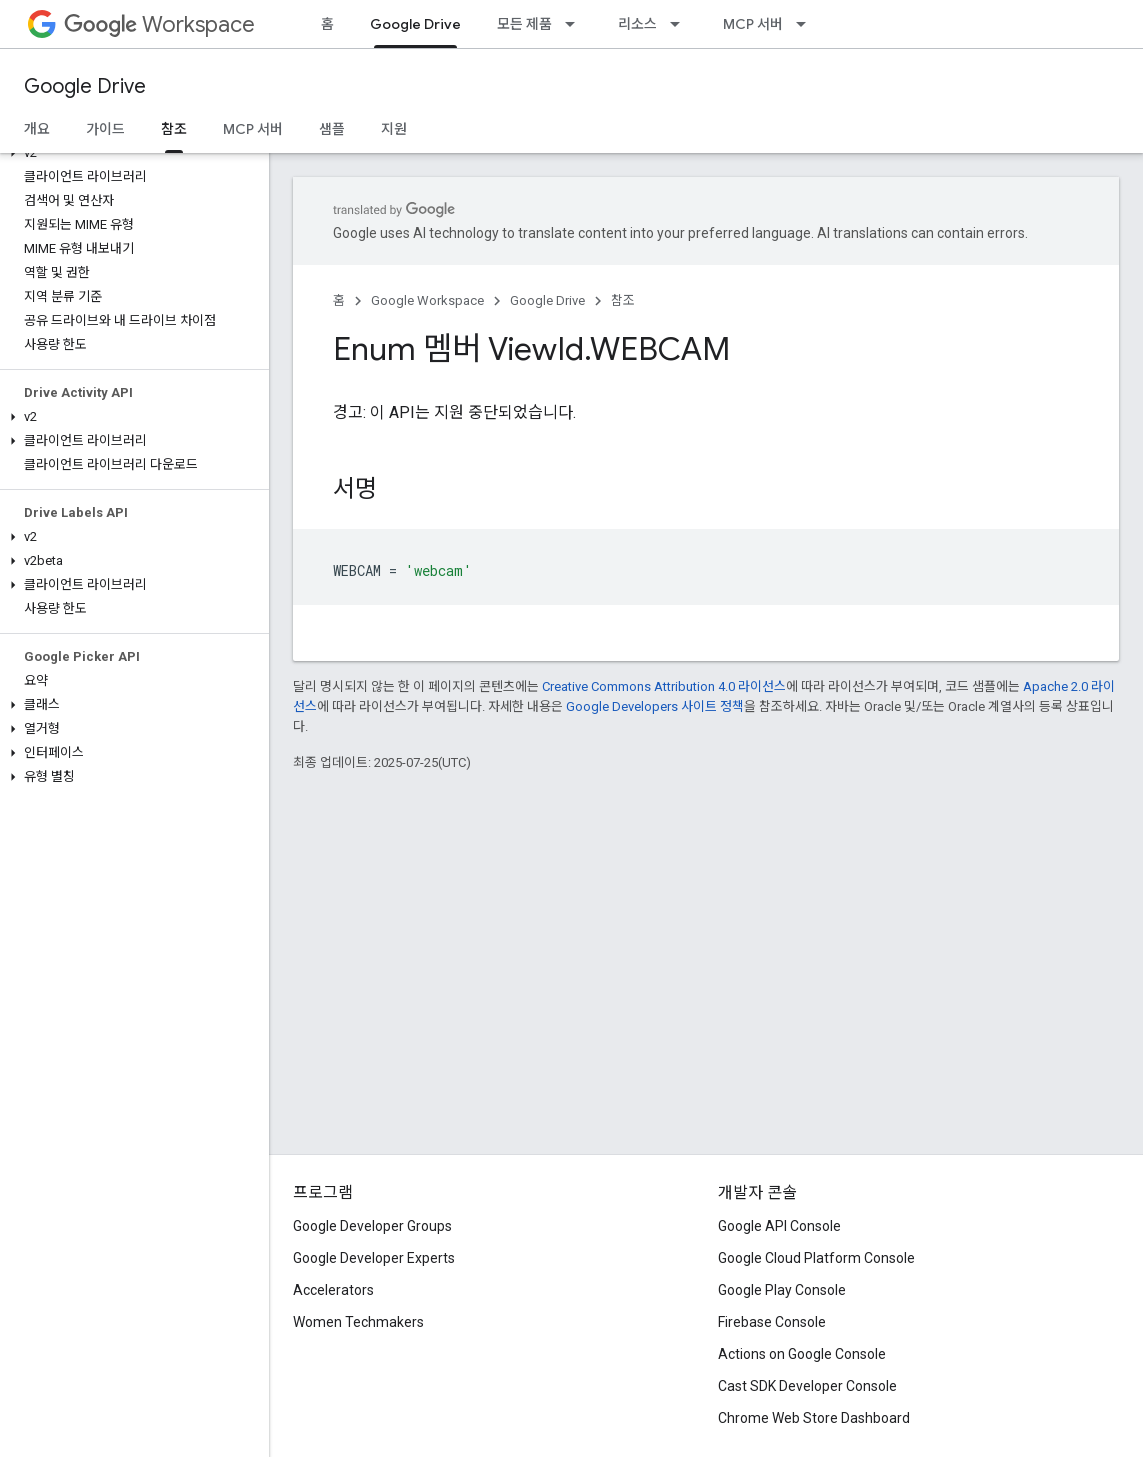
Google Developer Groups (372, 1226)
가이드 (105, 129)
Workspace (159, 24)
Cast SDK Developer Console (807, 1386)
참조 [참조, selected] (174, 129)
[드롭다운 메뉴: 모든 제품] (576, 24)
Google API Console (779, 1226)
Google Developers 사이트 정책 (655, 706)
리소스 (637, 24)
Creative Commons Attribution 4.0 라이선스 (664, 686)
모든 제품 (524, 24)
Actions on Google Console (802, 1354)
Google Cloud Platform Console (816, 1258)
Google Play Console (782, 1290)
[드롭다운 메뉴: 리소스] (681, 24)
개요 (37, 129)
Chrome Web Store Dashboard (814, 1418)
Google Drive (85, 86)
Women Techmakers (358, 1322)
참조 (623, 300)
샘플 (332, 129)
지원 (394, 129)
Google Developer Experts (374, 1258)
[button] (130, 153)
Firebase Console (772, 1322)
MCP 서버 (753, 24)
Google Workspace (427, 300)
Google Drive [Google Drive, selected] (415, 24)
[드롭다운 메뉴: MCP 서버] (807, 24)
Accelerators (333, 1290)
